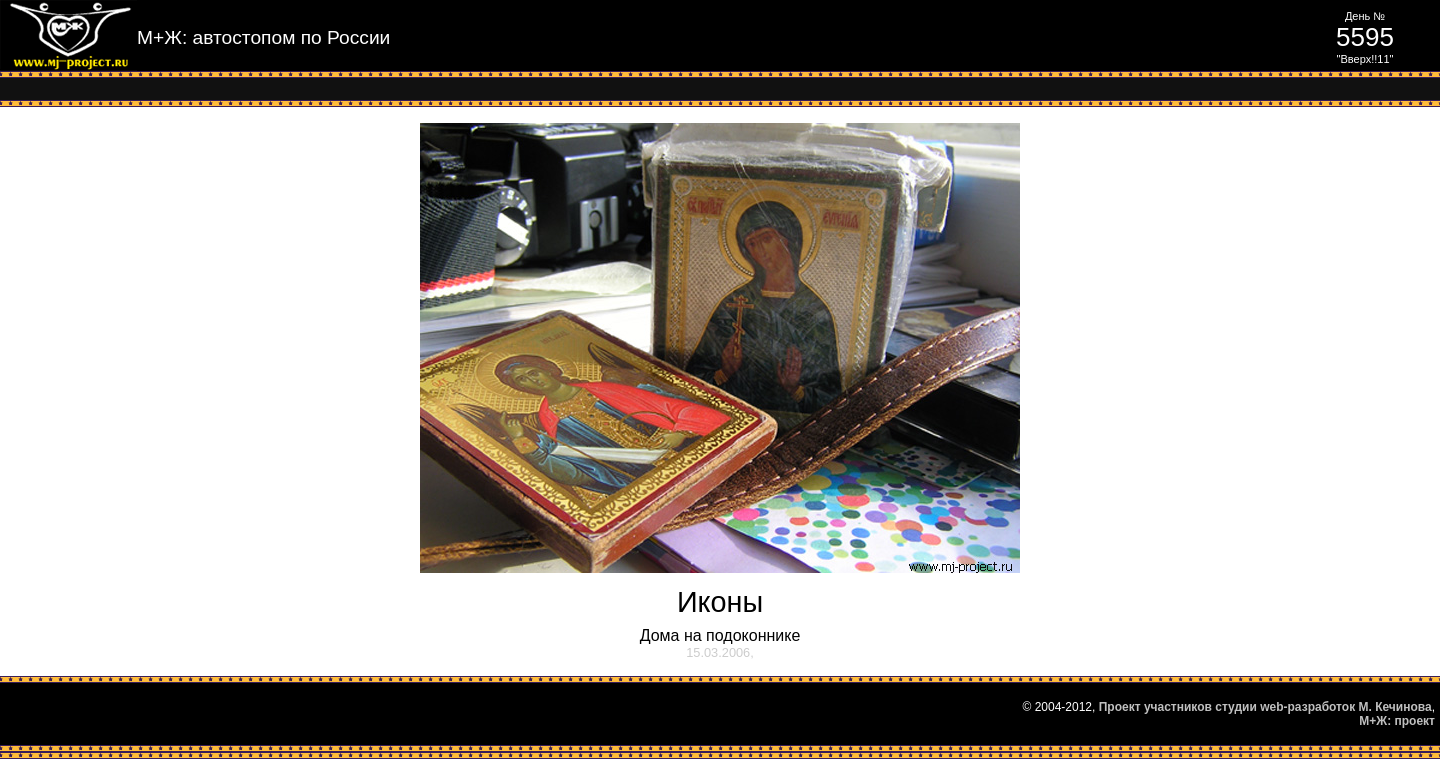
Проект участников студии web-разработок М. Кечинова (1265, 707)
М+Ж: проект (1397, 721)
